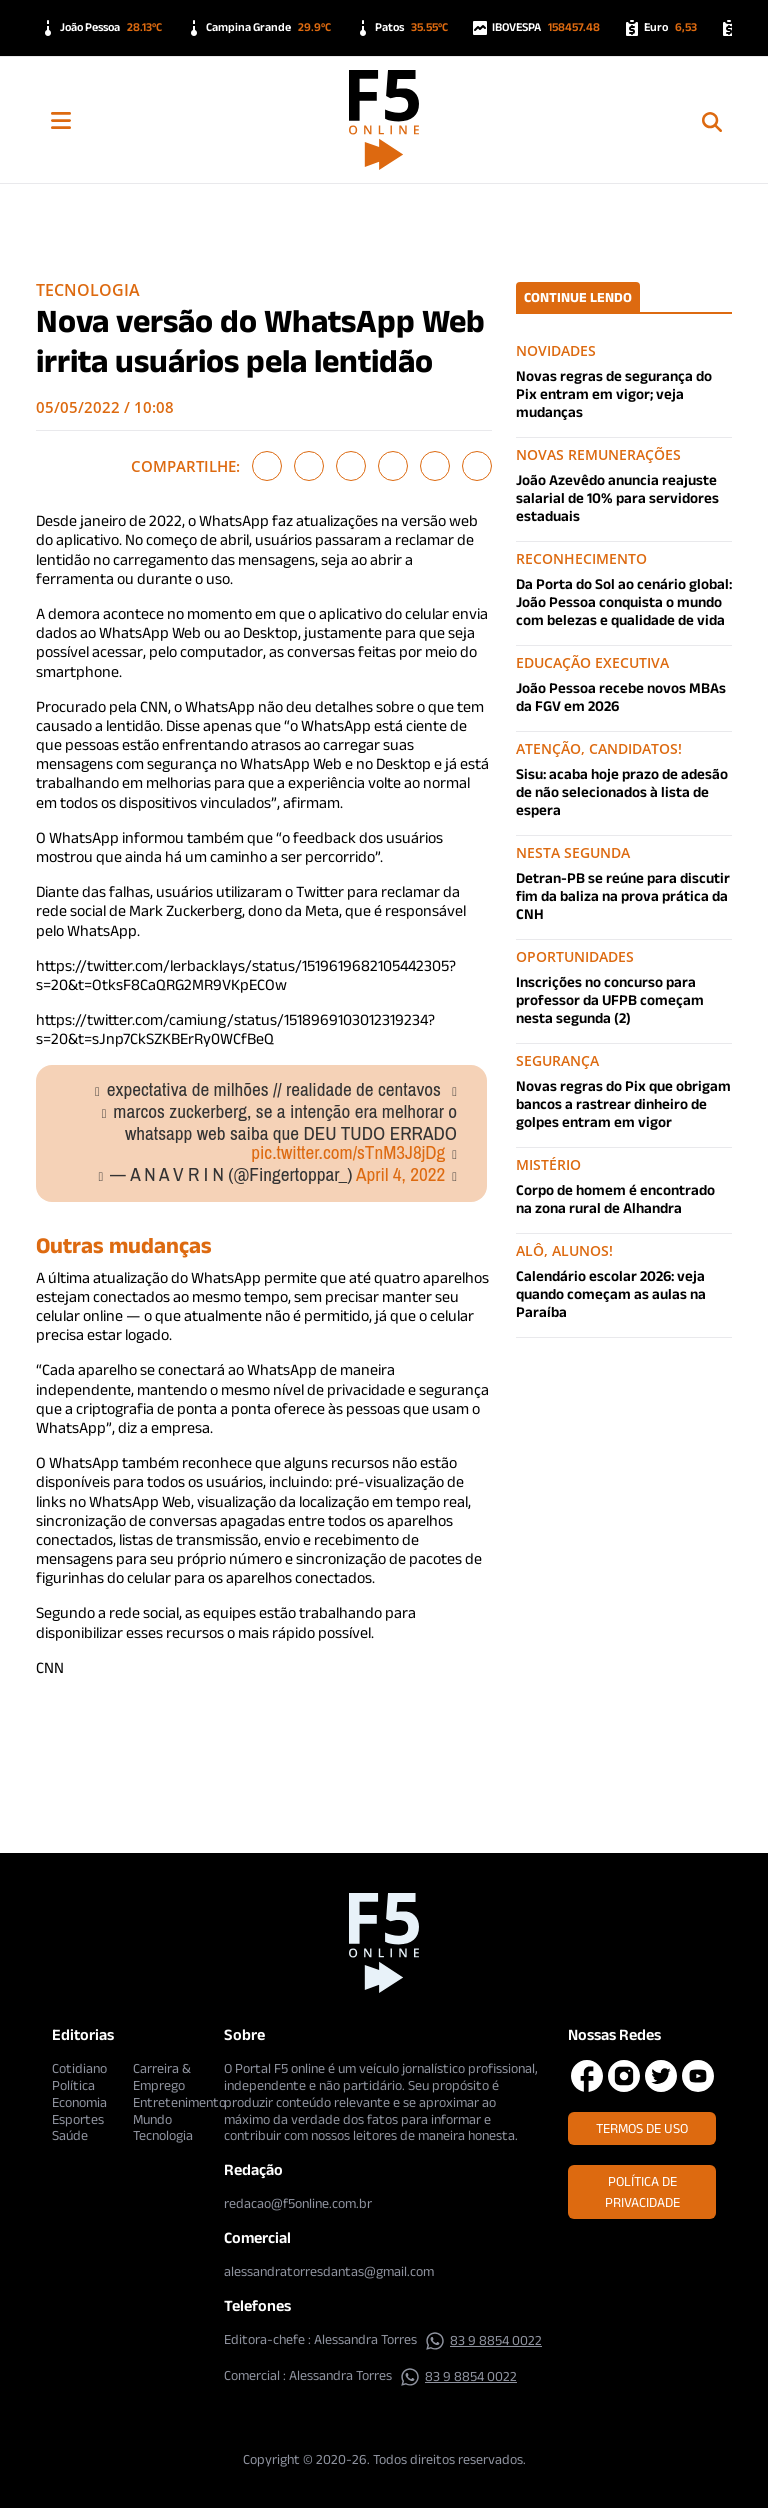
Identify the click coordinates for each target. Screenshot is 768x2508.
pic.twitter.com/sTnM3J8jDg (348, 1152)
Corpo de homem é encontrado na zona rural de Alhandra (615, 1198)
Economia (79, 2102)
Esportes (78, 2119)
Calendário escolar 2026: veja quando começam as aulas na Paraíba (611, 1293)
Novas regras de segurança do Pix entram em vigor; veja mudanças (614, 393)
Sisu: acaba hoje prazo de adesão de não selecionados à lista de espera (622, 791)
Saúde (70, 2135)
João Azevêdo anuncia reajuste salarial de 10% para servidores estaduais (617, 497)
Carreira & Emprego (162, 2076)
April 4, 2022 (400, 1174)
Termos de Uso (642, 2128)
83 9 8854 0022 (483, 2340)
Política (73, 2085)
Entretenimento (179, 2102)
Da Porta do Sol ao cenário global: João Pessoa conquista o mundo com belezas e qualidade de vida (624, 601)
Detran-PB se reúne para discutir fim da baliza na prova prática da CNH (623, 895)
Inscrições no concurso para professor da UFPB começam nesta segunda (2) (610, 999)
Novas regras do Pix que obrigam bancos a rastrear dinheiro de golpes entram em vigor (623, 1103)
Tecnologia (88, 290)
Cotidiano (79, 2068)
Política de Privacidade (642, 2191)
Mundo (152, 2119)
